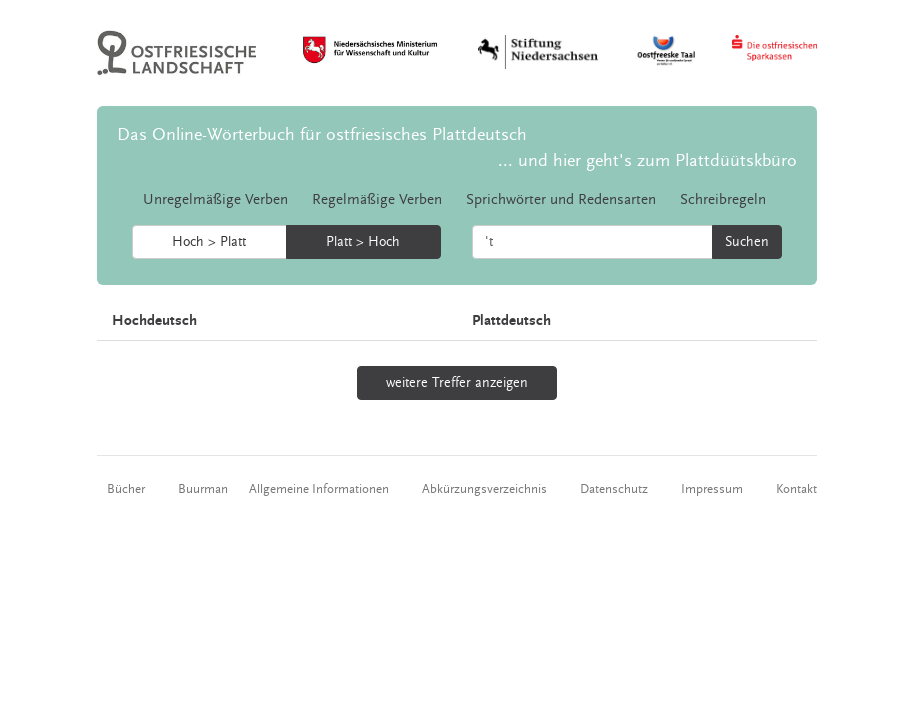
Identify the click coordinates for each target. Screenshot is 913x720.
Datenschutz (614, 489)
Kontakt (796, 489)
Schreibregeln (723, 199)
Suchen (747, 242)
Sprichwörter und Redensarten (561, 199)
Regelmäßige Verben (377, 199)
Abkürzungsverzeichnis (484, 489)
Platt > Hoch (363, 242)
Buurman (203, 489)
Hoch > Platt (209, 242)
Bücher (126, 489)
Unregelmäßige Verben (215, 199)
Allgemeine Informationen (319, 489)
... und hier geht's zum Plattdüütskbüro (647, 160)
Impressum (712, 489)
